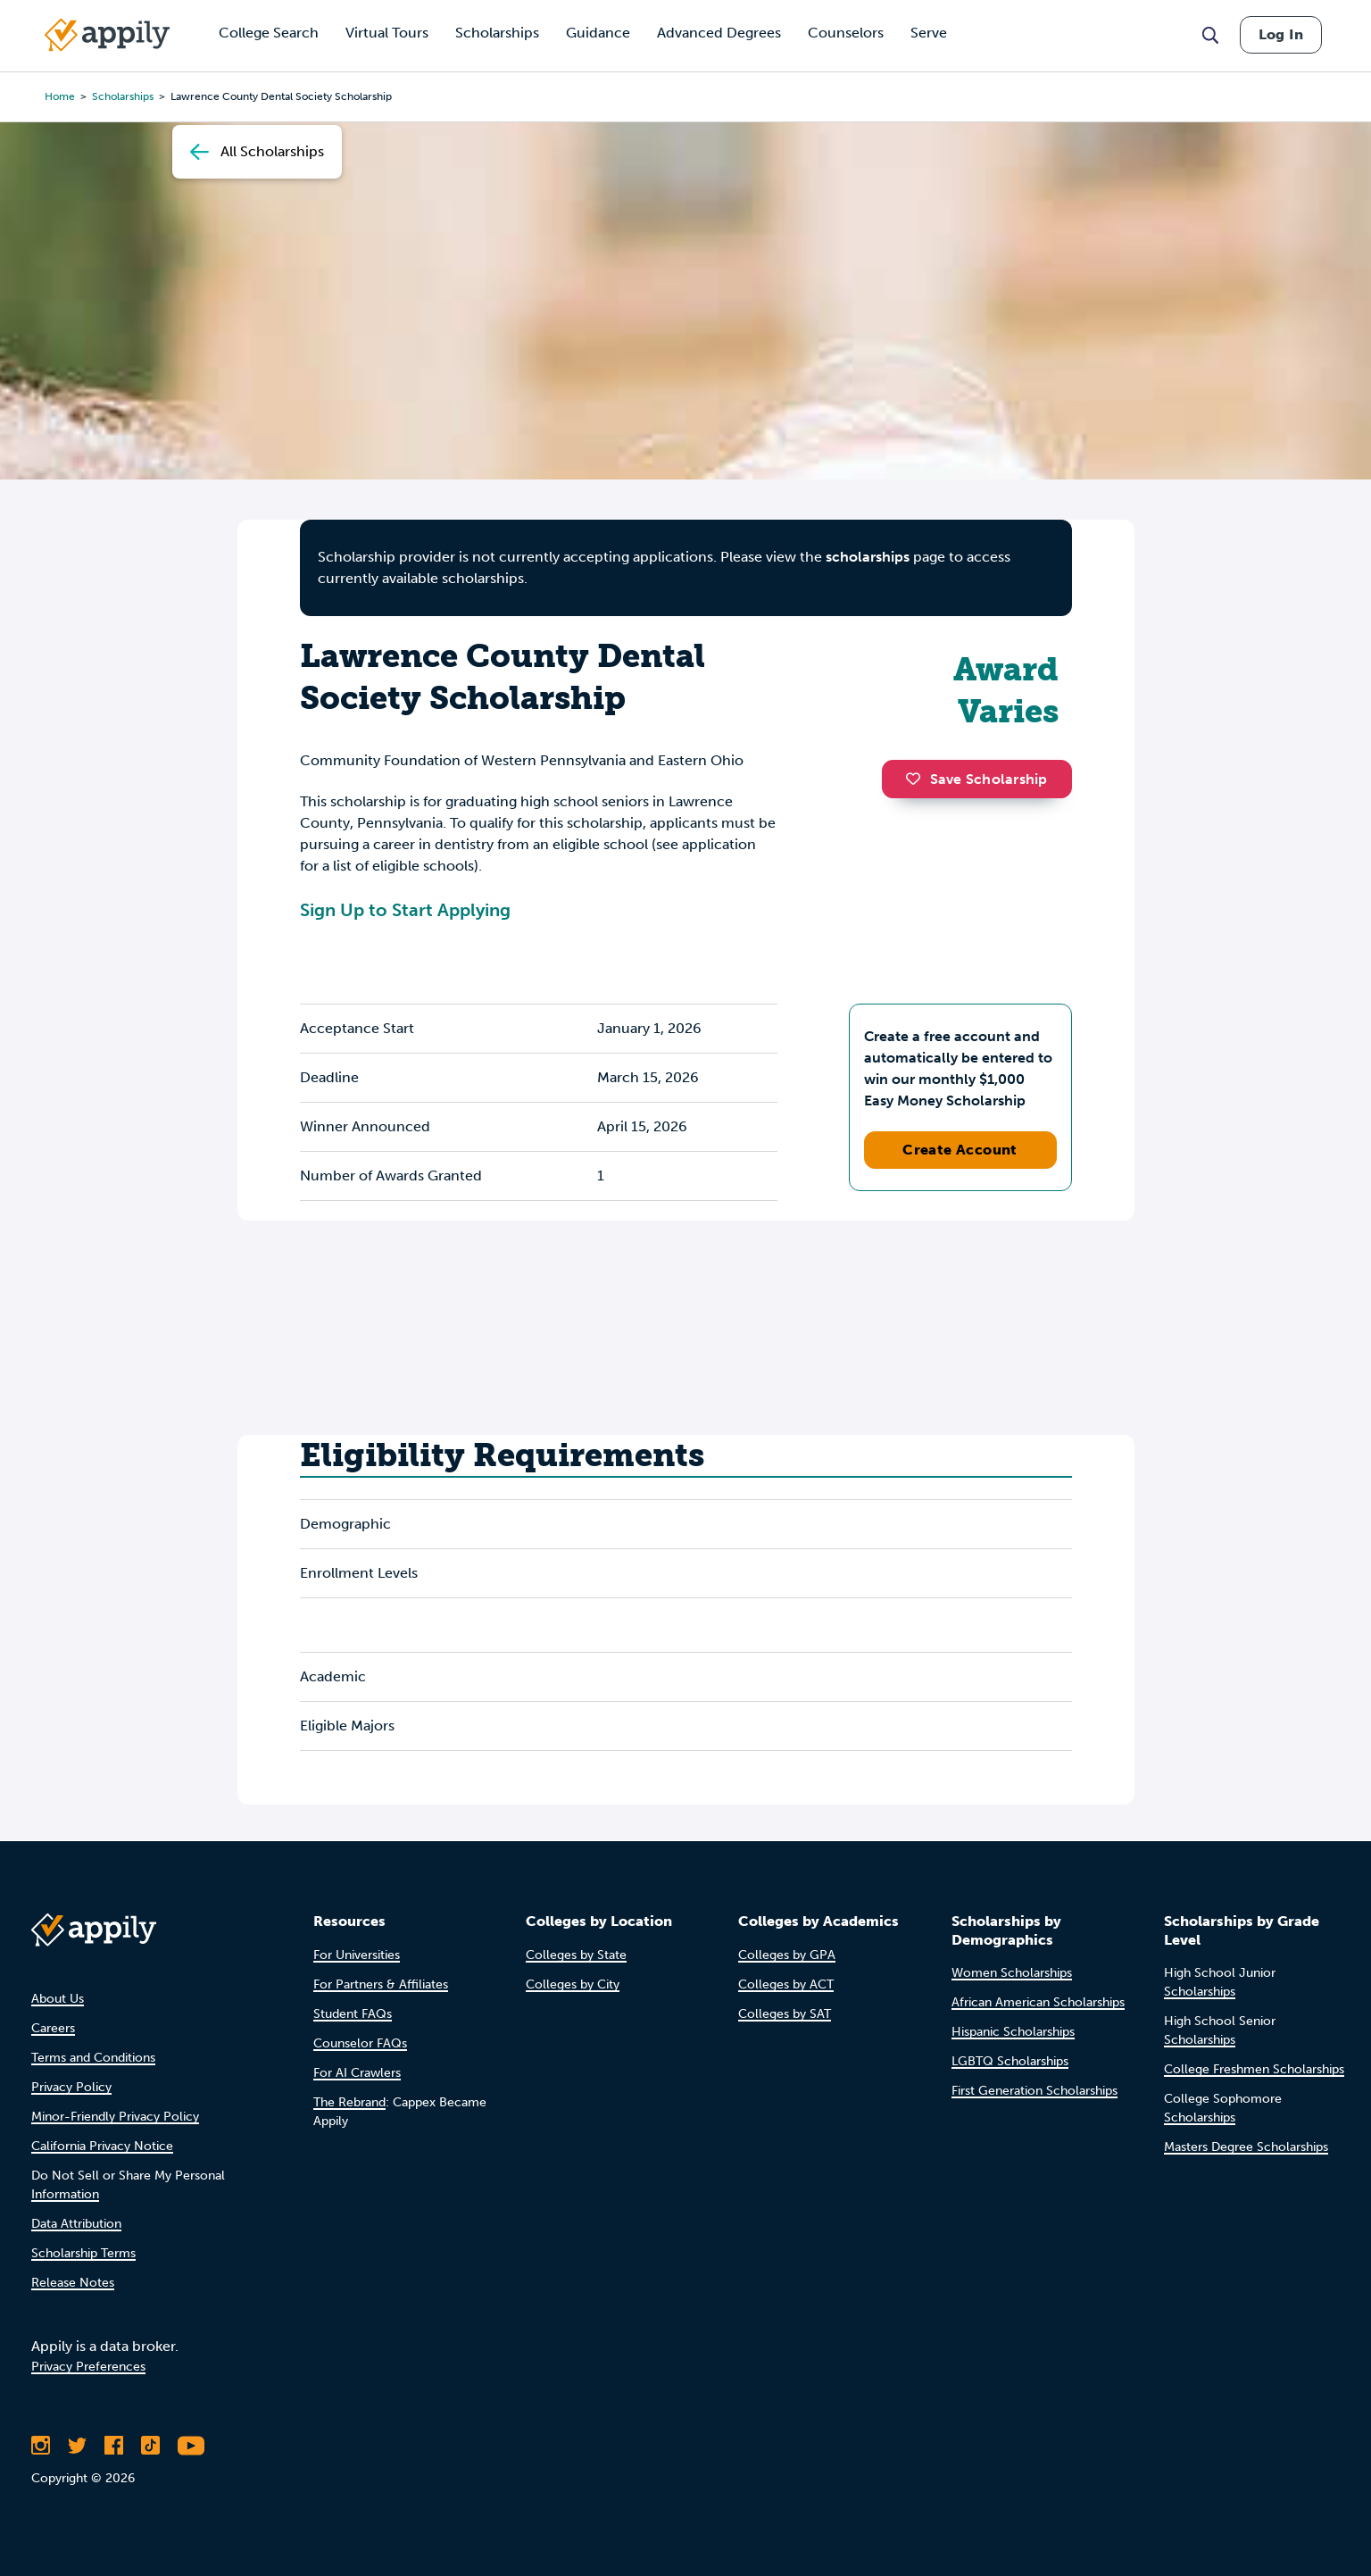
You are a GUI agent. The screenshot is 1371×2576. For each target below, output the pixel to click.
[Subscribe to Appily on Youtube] (191, 2445)
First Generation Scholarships (1034, 2090)
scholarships (123, 96)
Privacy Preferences (88, 2366)
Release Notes (72, 2282)
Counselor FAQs (360, 2043)
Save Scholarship (976, 779)
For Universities (356, 1955)
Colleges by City (572, 1984)
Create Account (960, 1149)
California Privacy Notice (102, 2146)
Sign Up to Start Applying (405, 910)
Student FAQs (352, 2014)
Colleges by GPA (786, 1955)
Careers (53, 2028)
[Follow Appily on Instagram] (40, 2445)
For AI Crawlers (357, 2072)
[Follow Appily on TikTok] (150, 2445)
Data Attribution (76, 2223)
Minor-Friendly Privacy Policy (115, 2116)
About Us (57, 1998)
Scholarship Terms (83, 2253)
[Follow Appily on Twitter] (77, 2445)
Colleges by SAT (784, 2014)
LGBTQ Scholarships (1009, 2061)
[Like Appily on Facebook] (113, 2445)
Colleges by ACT (786, 1984)
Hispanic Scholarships (1013, 2031)
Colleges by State (576, 1955)
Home (60, 96)
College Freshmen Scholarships (1254, 2069)
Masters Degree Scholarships (1246, 2147)
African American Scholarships (1038, 2002)
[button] (917, 778)
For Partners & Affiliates (380, 1984)
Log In (1281, 34)
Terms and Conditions (93, 2057)
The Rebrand (349, 2102)
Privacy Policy (71, 2087)
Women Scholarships (1011, 1972)
